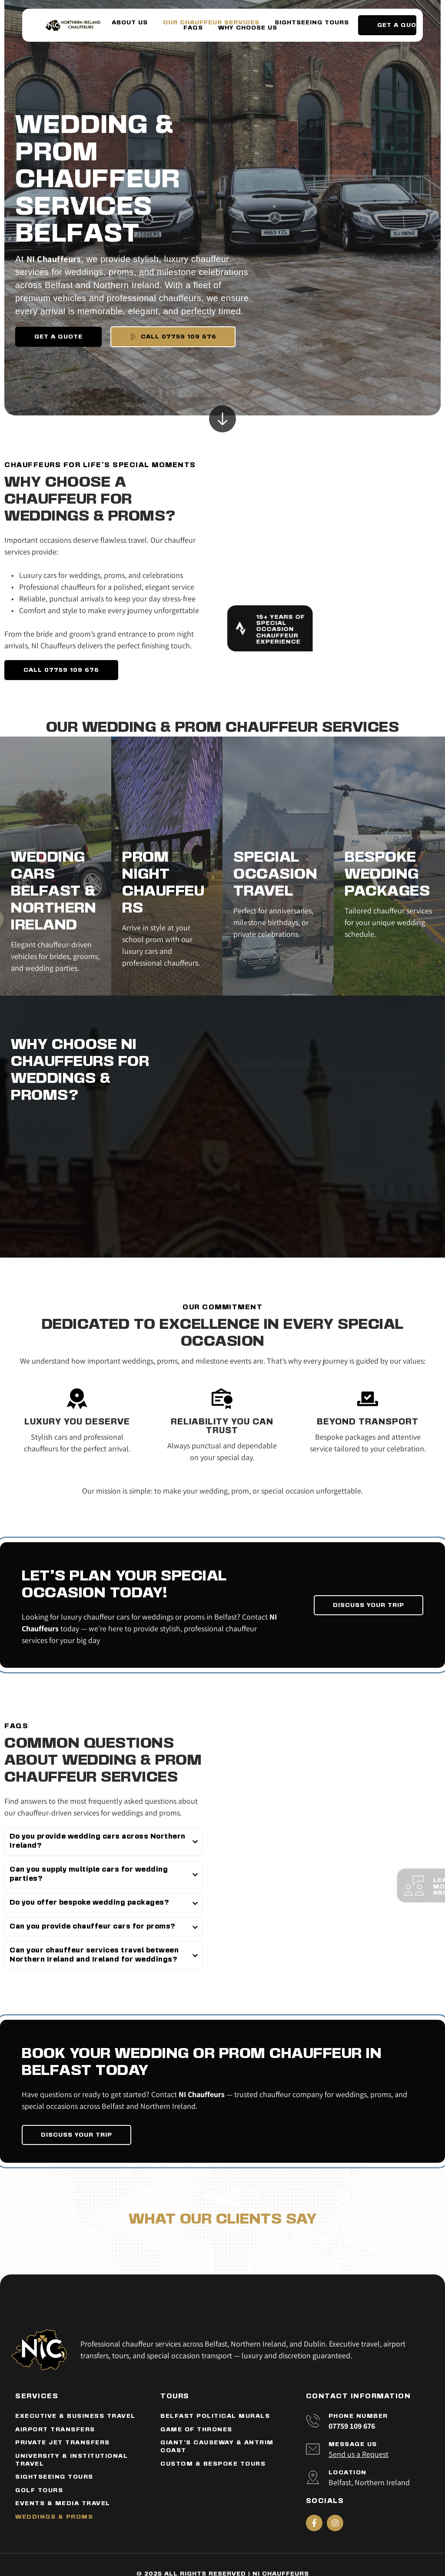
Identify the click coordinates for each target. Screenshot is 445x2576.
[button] (103, 1841)
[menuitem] (130, 22)
